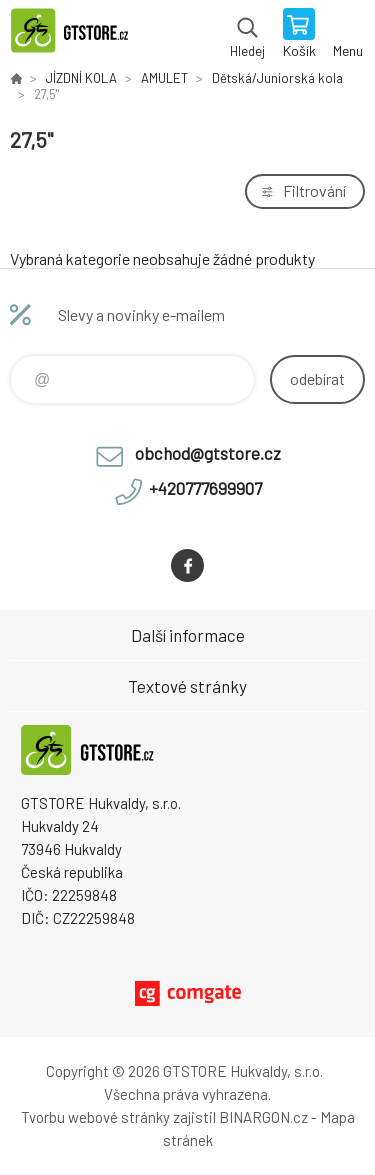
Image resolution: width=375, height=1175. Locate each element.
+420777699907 (205, 488)
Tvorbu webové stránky (95, 1117)
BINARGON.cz (263, 1117)
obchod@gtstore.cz (208, 453)
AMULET (164, 78)
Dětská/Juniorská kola (277, 78)
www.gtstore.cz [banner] (78, 35)
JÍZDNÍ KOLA (81, 78)
